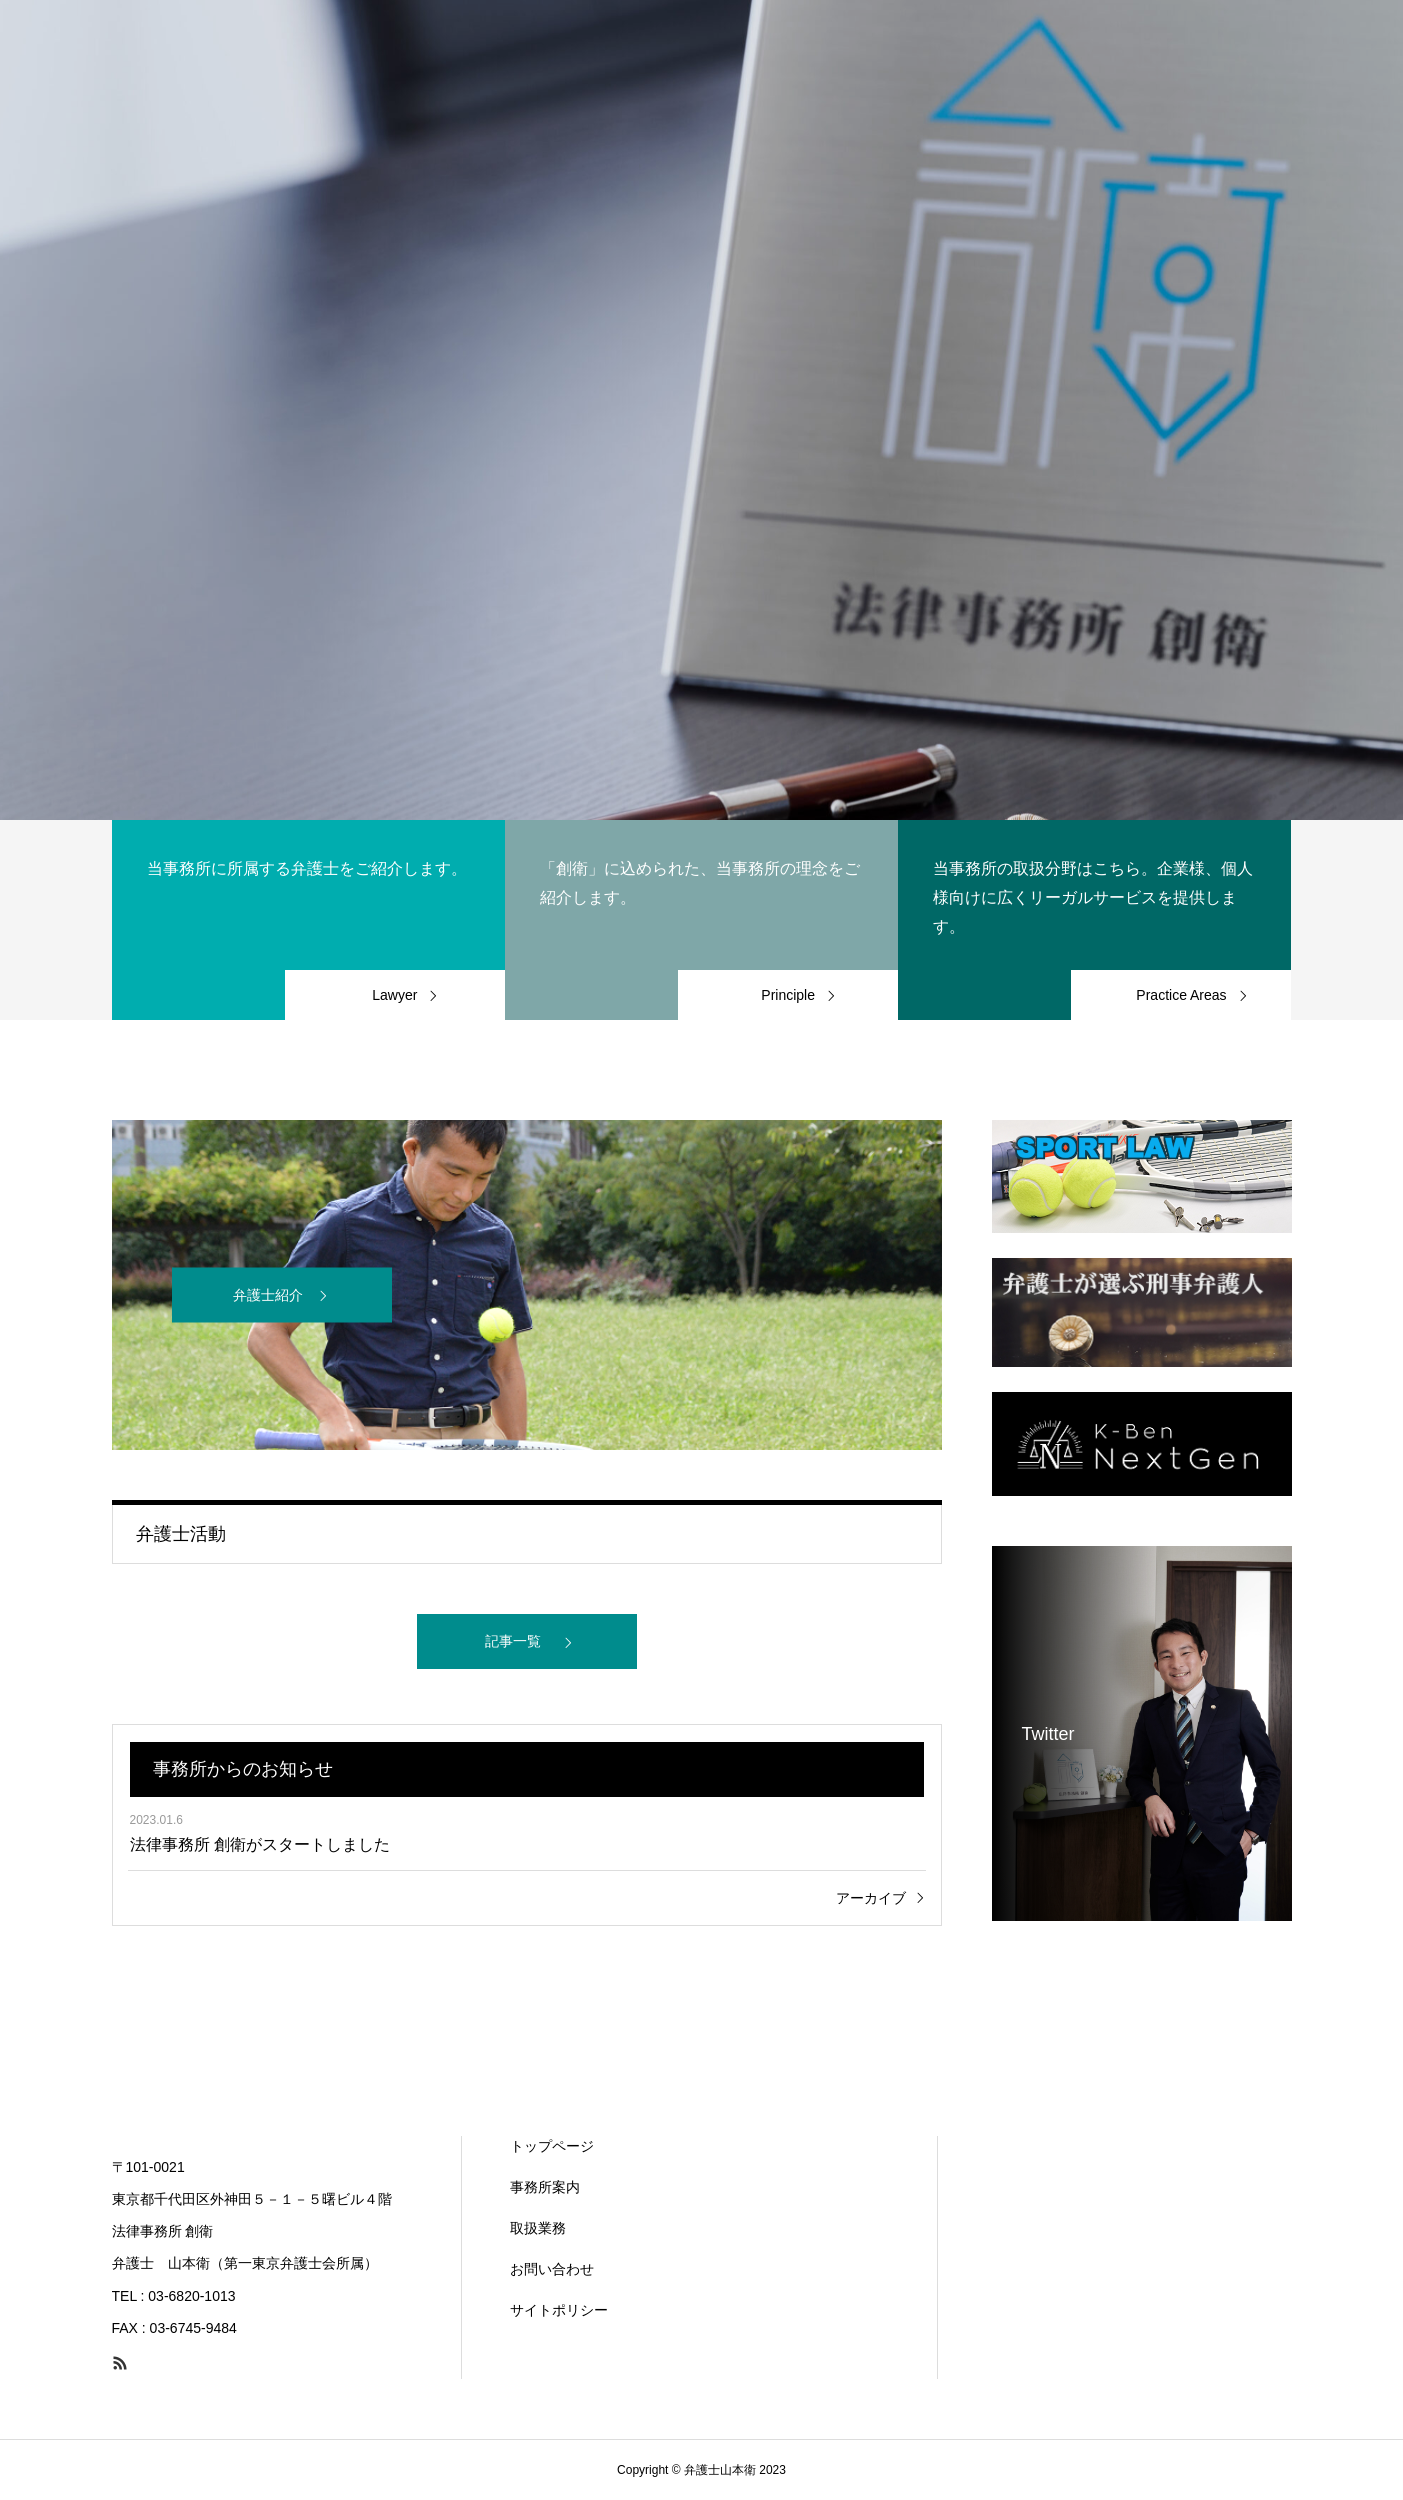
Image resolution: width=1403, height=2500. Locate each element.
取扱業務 (538, 2228)
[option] (701, 410)
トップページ (552, 2146)
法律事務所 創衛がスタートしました (260, 1844)
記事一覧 (513, 1641)
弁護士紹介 (268, 1295)
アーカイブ (871, 1898)
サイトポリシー (559, 2310)
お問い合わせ (552, 2269)
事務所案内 (545, 2187)
